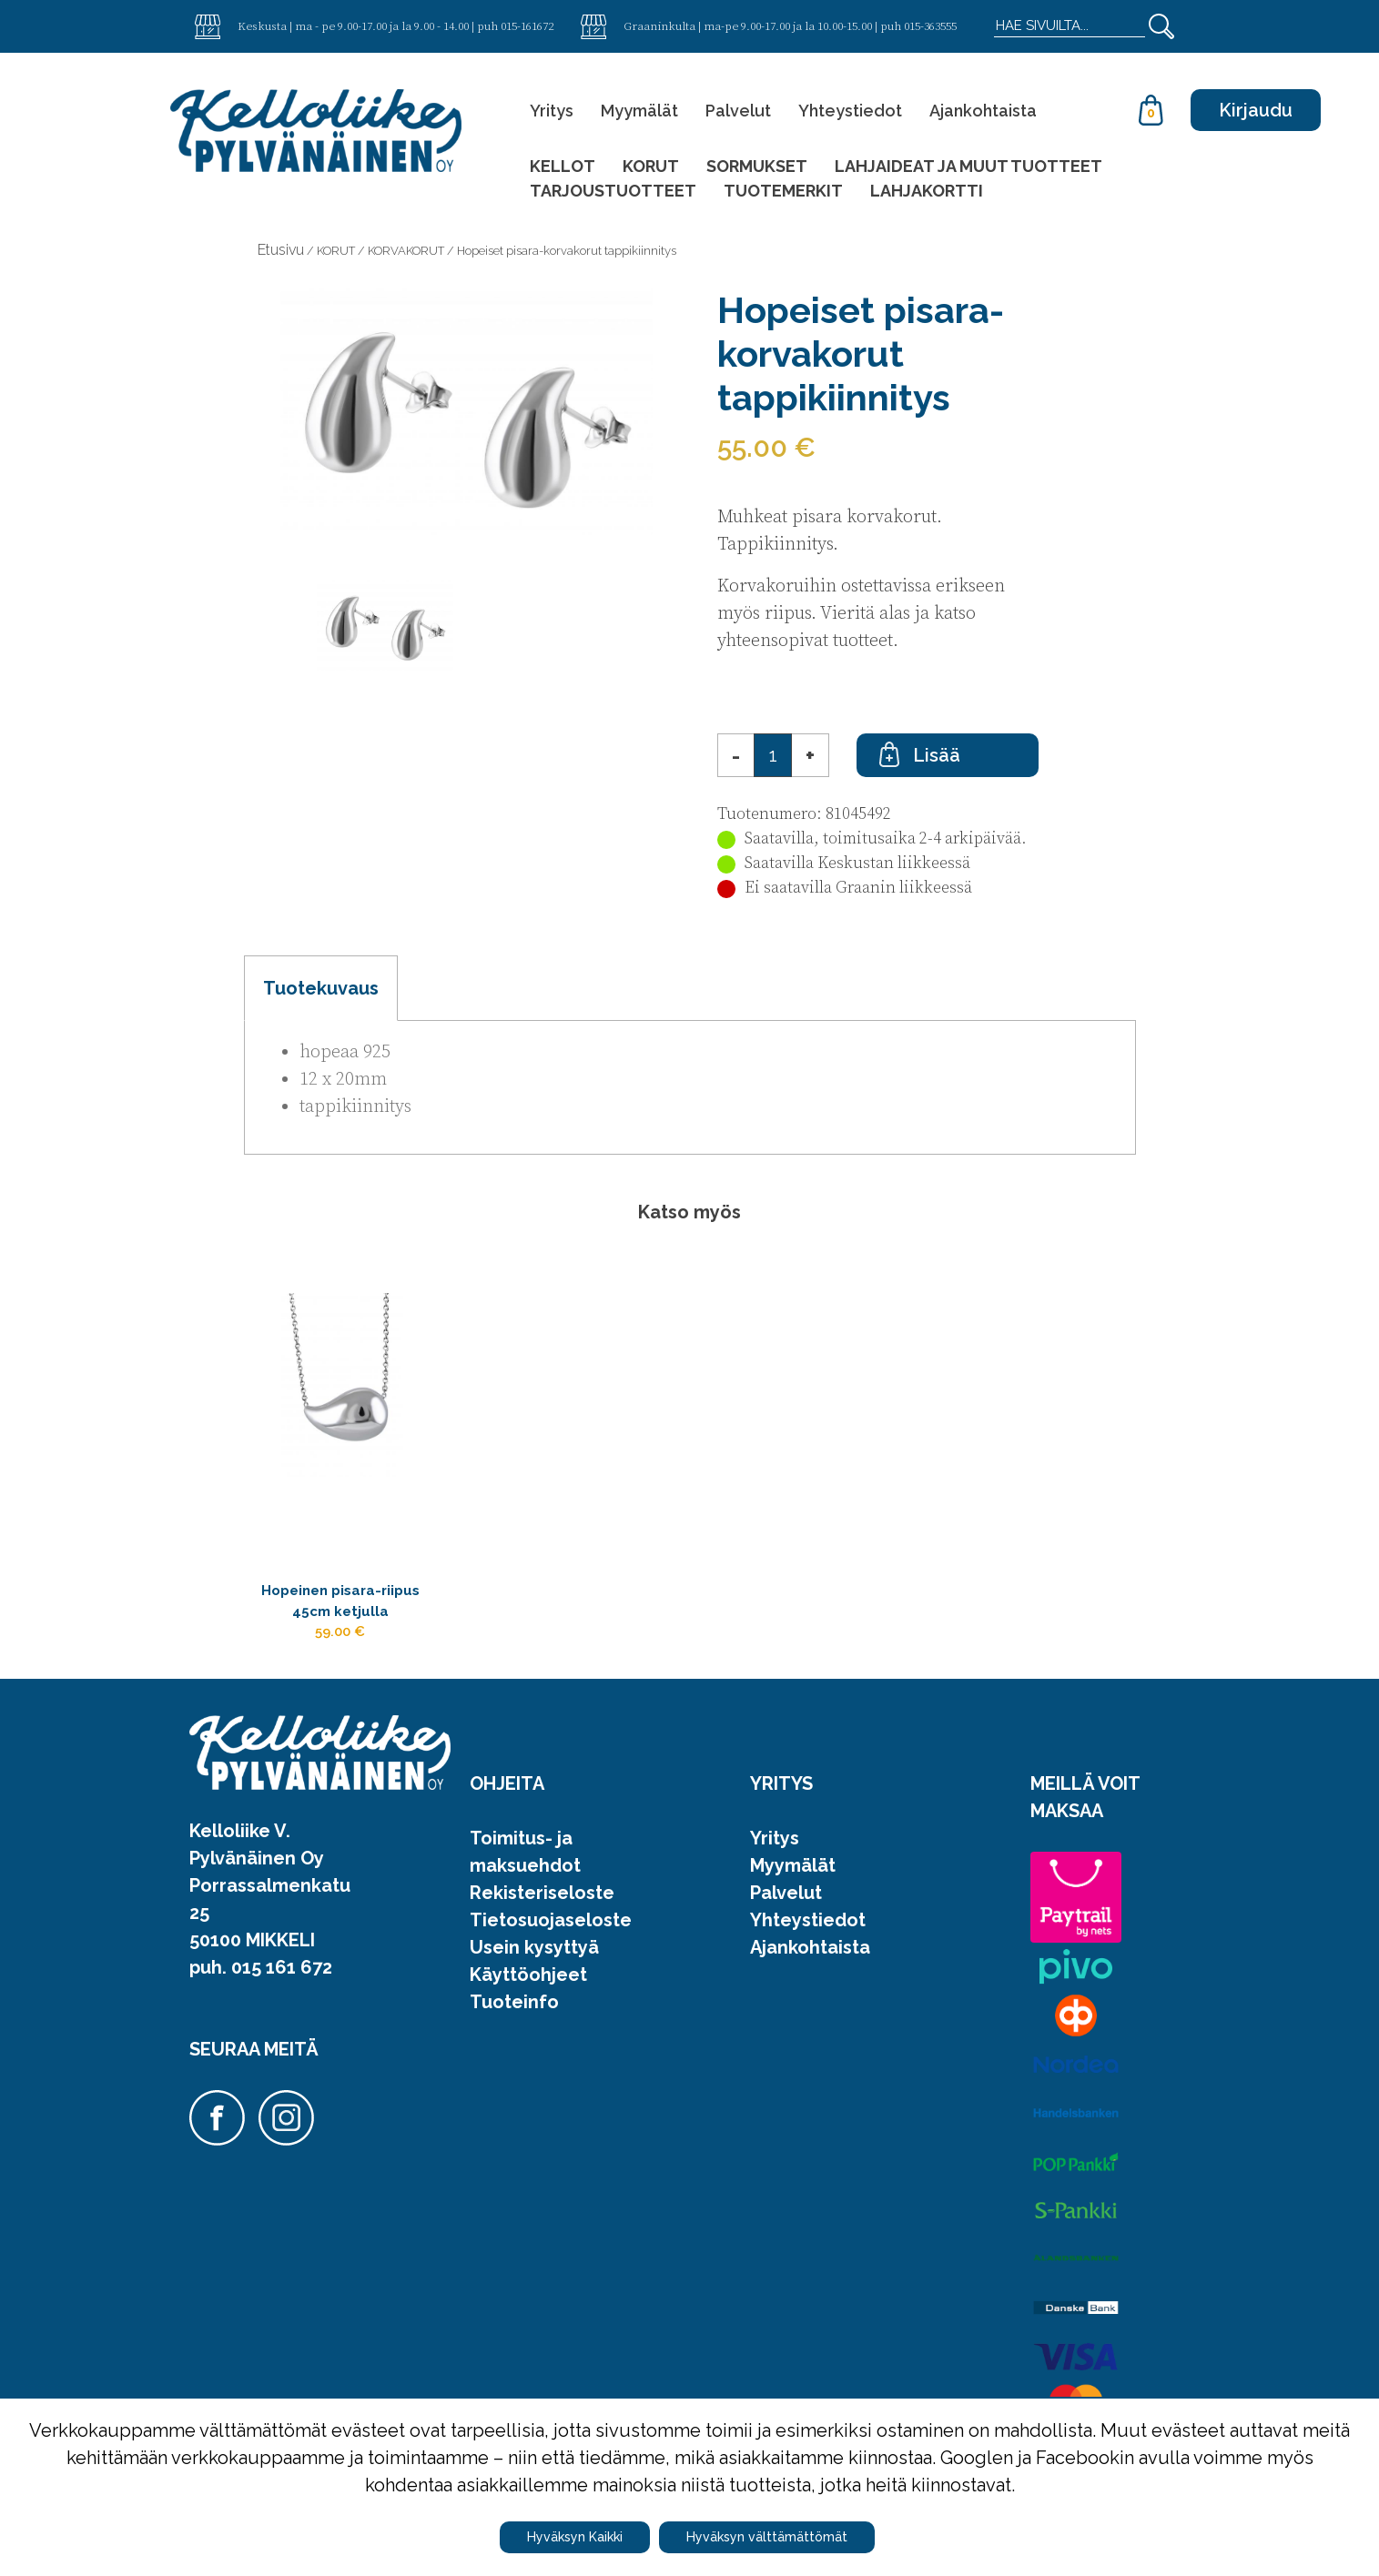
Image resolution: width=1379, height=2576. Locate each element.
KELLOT (562, 166)
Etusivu (281, 249)
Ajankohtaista (983, 110)
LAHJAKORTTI (926, 190)
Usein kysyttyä (534, 1967)
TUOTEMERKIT (783, 190)
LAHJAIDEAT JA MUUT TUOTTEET (968, 166)
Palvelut (738, 110)
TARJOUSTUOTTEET (613, 190)
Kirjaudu (1256, 110)
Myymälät (639, 110)
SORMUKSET (756, 166)
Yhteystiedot (850, 110)
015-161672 (527, 25)
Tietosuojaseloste (551, 1940)
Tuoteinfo (514, 2022)
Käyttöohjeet (528, 1994)
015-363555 (930, 25)
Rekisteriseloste (542, 1913)
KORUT (651, 166)
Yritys (551, 110)
